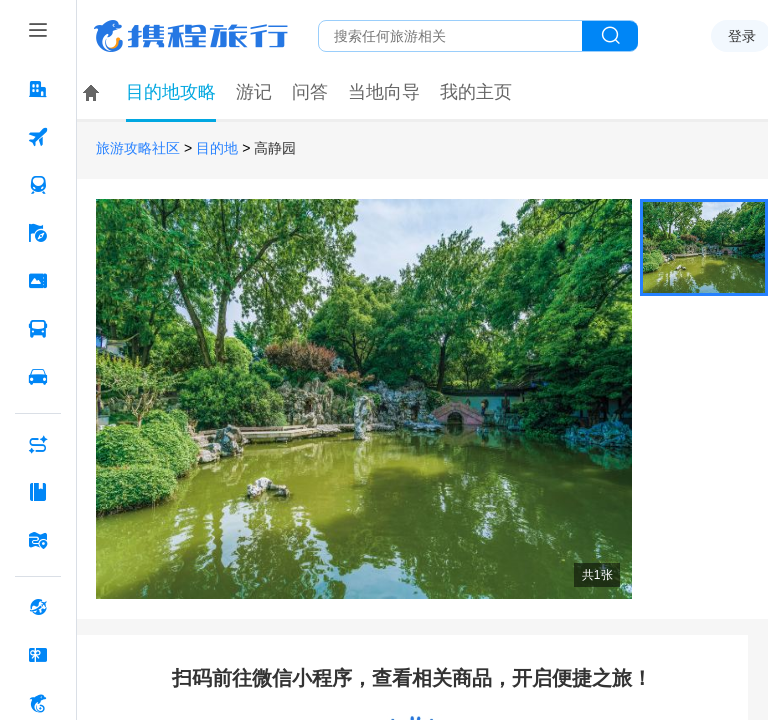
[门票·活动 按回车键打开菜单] (38, 281)
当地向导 (384, 92)
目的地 (217, 148)
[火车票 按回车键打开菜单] (38, 185)
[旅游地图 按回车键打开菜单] (38, 540)
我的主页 (476, 92)
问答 (310, 92)
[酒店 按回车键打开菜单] (38, 89)
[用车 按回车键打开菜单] (38, 377)
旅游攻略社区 (138, 148)
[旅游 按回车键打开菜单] (38, 233)
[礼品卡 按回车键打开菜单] (38, 655)
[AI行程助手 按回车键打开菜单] (38, 444)
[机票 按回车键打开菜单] (38, 137)
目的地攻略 (171, 92)
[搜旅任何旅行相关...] (450, 36)
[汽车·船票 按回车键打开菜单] (38, 329)
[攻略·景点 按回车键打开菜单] (38, 492)
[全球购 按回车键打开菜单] (38, 607)
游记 (254, 92)
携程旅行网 (191, 36)
